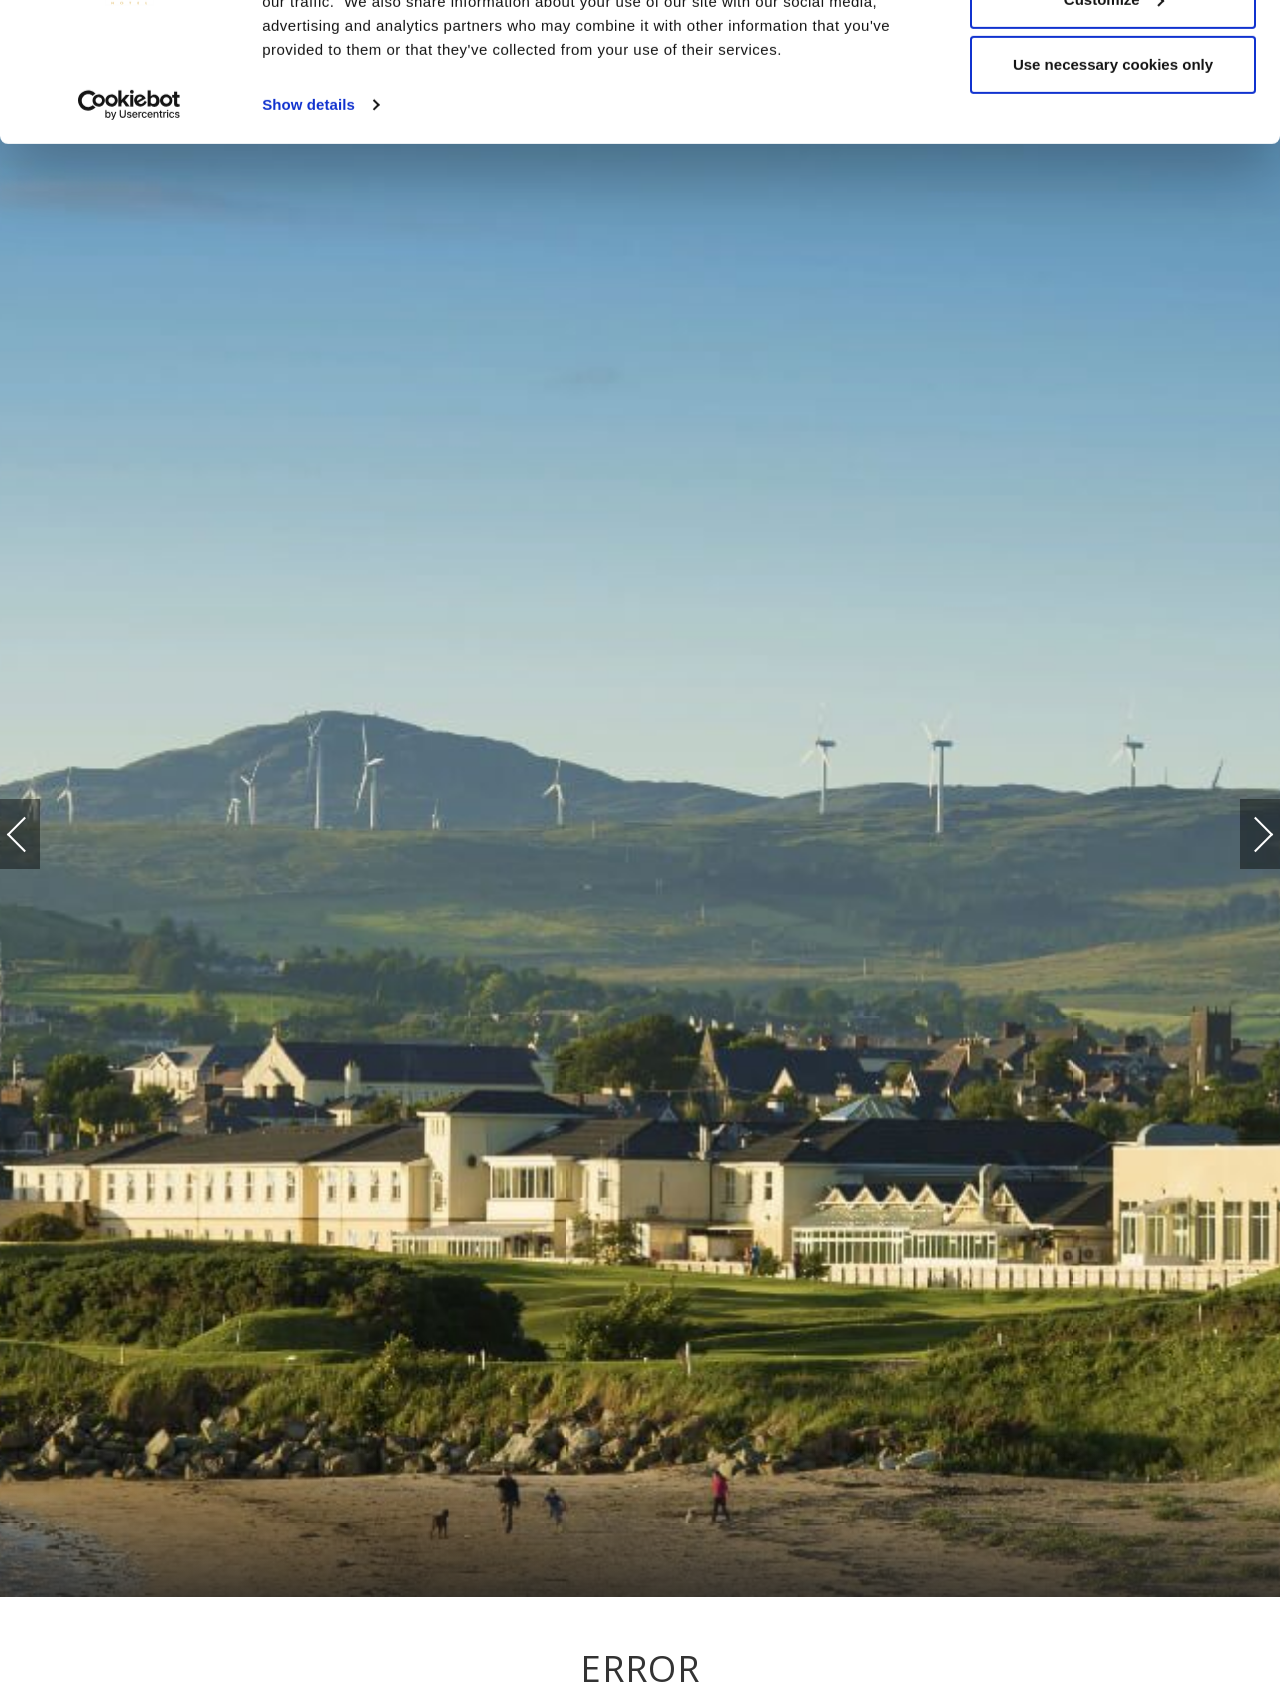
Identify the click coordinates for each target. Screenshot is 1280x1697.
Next (1243, 824)
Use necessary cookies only (1113, 183)
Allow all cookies (1113, 52)
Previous (37, 834)
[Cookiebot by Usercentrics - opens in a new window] (129, 224)
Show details (308, 223)
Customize (1114, 118)
